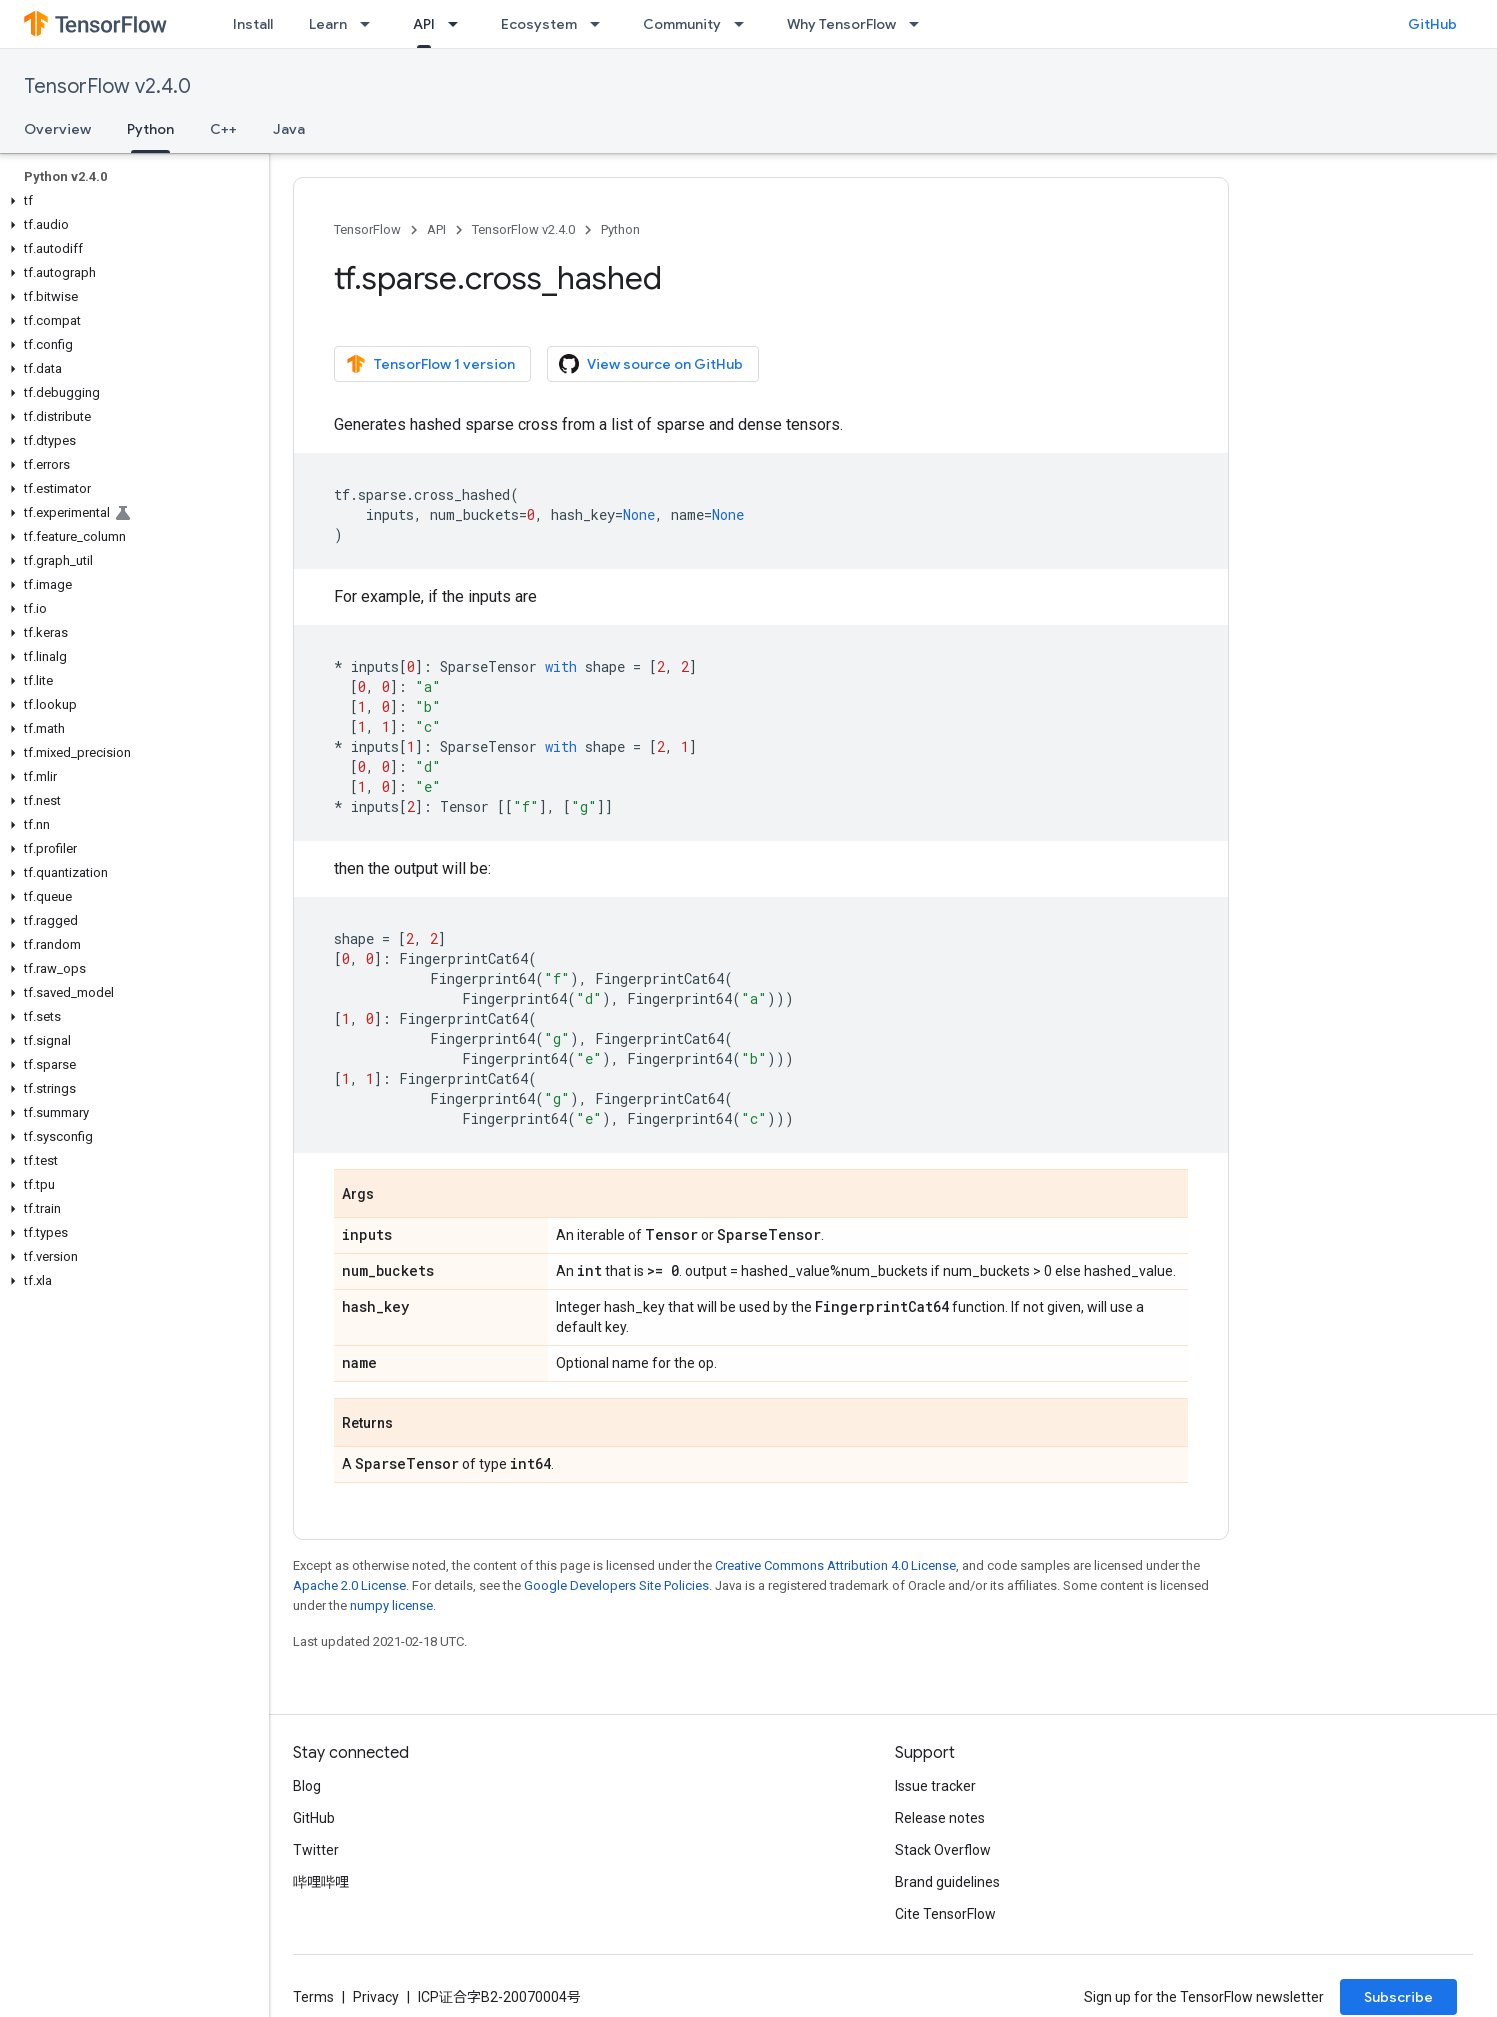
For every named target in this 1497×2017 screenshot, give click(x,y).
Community (682, 24)
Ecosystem (539, 24)
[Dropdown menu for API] (459, 24)
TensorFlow (367, 229)
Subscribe (1398, 1997)
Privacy (376, 1997)
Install (253, 24)
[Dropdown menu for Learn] (371, 24)
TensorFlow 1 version (430, 364)
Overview (57, 129)
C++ (223, 129)
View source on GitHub (651, 364)
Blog (307, 1786)
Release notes (940, 1818)
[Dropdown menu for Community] (745, 24)
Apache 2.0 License (349, 1585)
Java (289, 129)
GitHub (1432, 24)
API (436, 229)
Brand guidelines (947, 1882)
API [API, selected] (424, 24)
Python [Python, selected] (150, 129)
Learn (328, 24)
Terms (313, 1997)
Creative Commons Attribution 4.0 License (835, 1565)
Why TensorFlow (841, 24)
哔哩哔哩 (321, 1882)
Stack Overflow (943, 1850)
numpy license (391, 1605)
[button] (130, 201)
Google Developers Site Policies (616, 1585)
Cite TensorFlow (945, 1914)
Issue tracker (935, 1786)
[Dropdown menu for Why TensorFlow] (920, 24)
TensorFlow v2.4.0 (107, 86)
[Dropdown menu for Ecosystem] (601, 24)
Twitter (316, 1850)
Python (620, 229)
